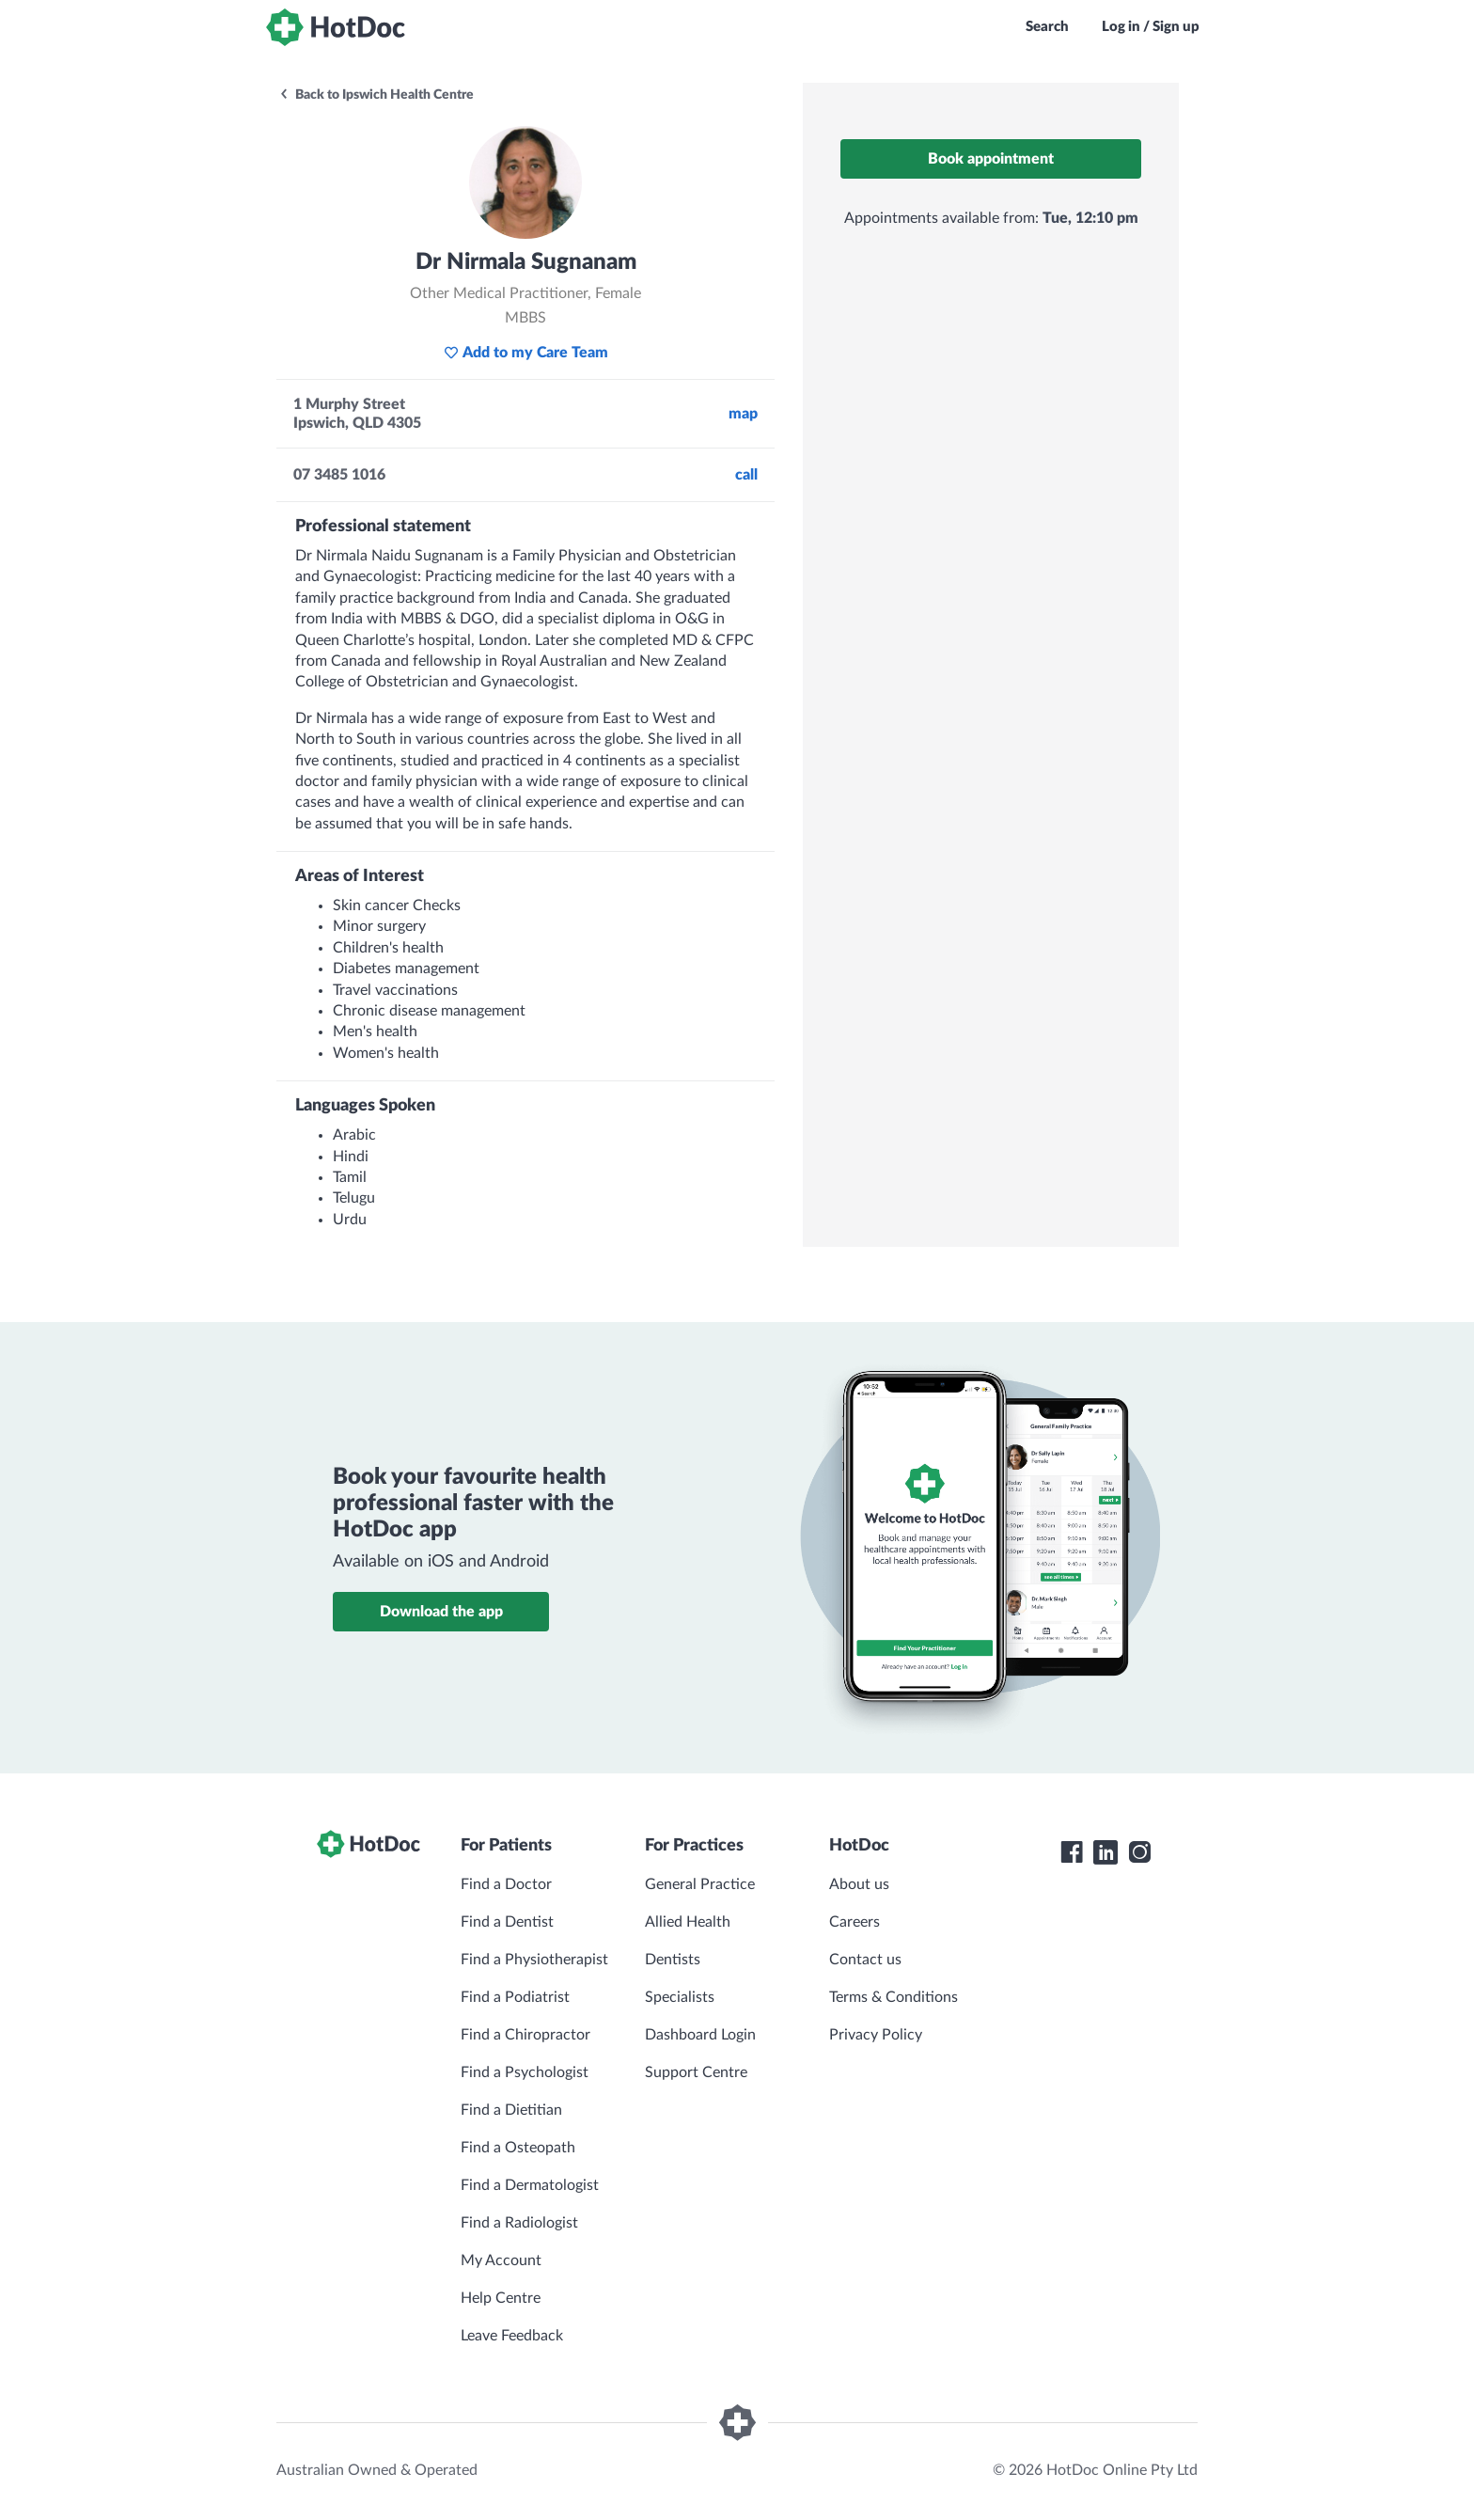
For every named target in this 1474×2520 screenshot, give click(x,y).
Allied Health (687, 1921)
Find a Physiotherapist (534, 1959)
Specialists (679, 1997)
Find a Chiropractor (525, 2034)
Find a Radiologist (519, 2222)
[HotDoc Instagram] (1139, 1852)
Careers (854, 1921)
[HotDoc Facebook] (1072, 1852)
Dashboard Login (700, 2034)
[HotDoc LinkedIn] (1105, 1852)
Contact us (865, 1959)
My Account (501, 2260)
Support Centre (696, 2072)
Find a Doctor (506, 1884)
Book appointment (991, 158)
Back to (376, 95)
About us (859, 1884)
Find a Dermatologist (530, 2185)
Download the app (441, 1611)
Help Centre (501, 2298)
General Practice (700, 1884)
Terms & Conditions (893, 1997)
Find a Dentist (507, 1921)
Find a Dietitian (511, 2110)
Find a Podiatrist (515, 1997)
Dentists (672, 1959)
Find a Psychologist (524, 2072)
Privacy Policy (875, 2034)
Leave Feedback (512, 2335)
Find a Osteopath (518, 2147)
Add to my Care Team (526, 352)
